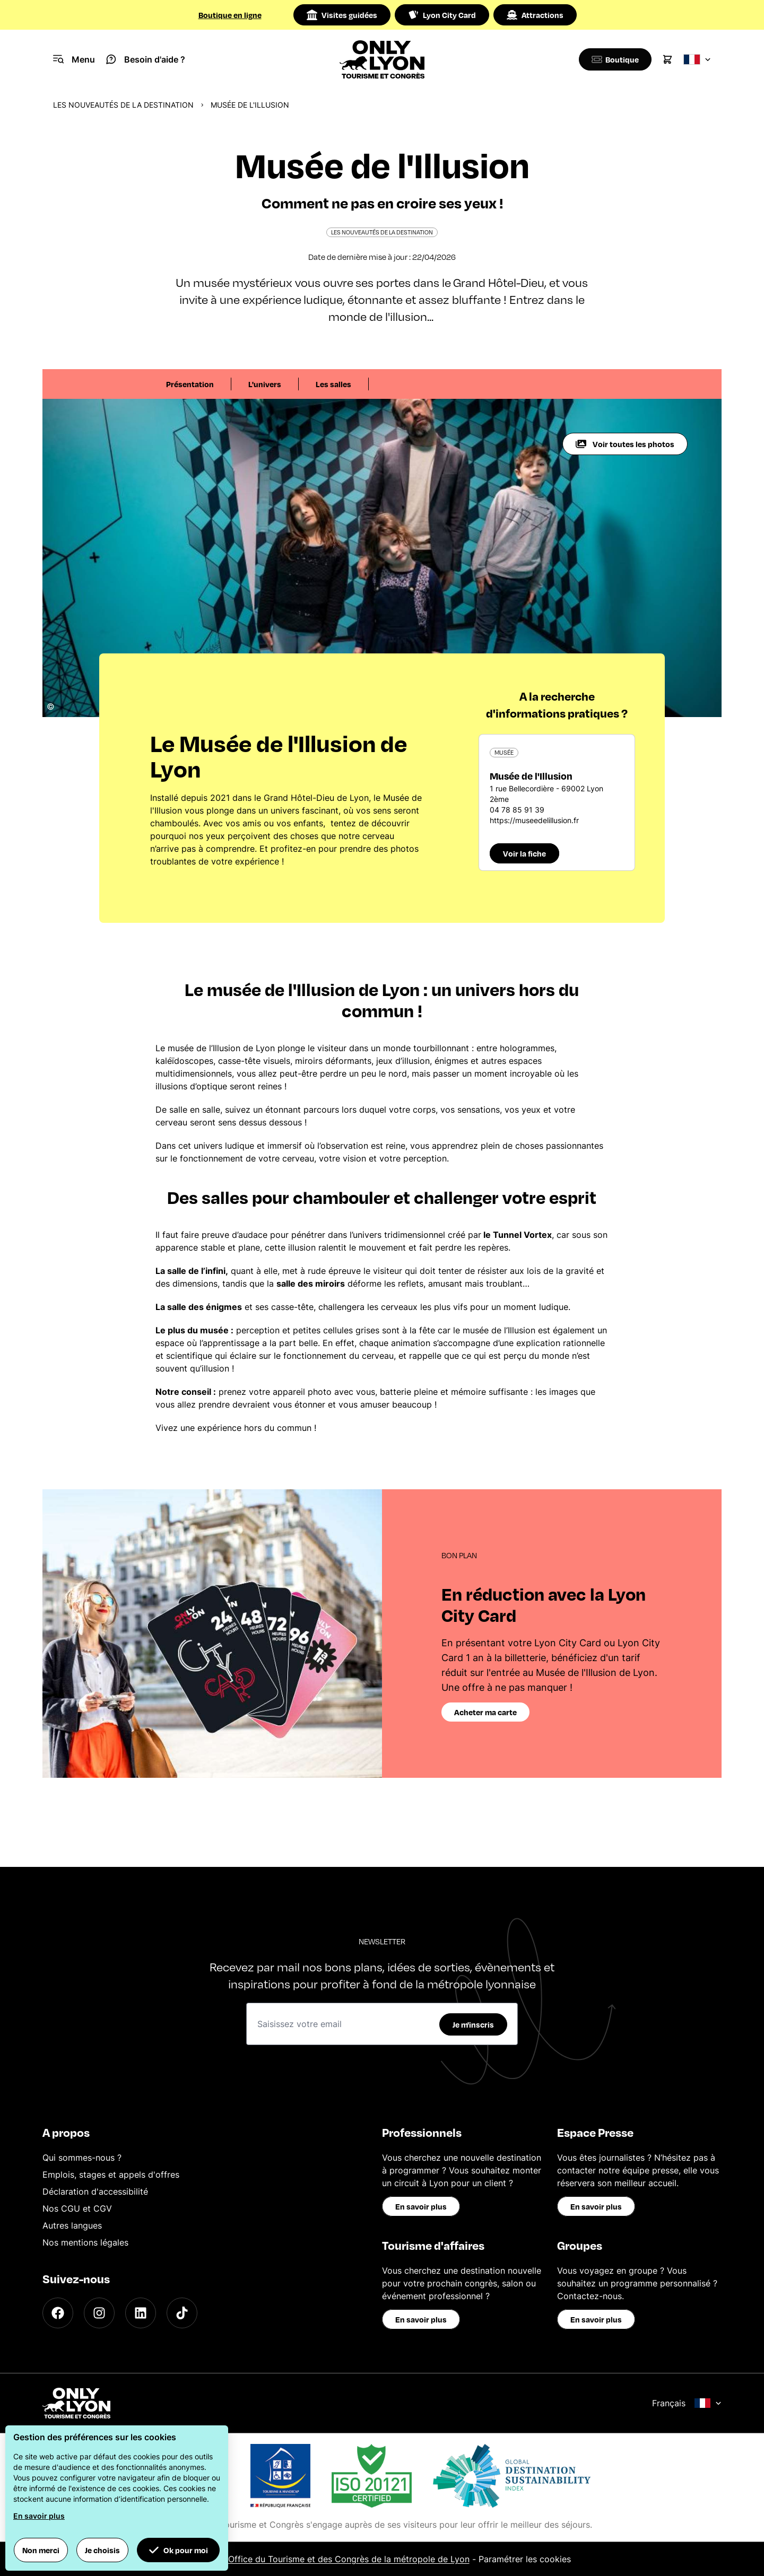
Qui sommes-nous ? (81, 2157)
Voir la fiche (524, 853)
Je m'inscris (473, 2024)
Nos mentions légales (85, 2242)
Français (687, 2403)
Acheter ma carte (485, 1712)
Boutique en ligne (230, 15)
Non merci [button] (40, 2550)
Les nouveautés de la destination (123, 104)
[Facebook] (57, 2313)
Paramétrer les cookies (525, 2559)
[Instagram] (99, 2313)
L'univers (264, 384)
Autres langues (72, 2225)
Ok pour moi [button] (178, 2550)
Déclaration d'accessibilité (95, 2191)
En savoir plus (421, 2206)
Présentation (190, 384)
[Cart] (667, 59)
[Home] (381, 59)
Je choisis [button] (102, 2550)
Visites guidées (342, 15)
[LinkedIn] (140, 2313)
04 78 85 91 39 (517, 809)
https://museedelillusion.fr (534, 820)
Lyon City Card (442, 15)
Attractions (535, 15)
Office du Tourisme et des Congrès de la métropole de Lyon (349, 2559)
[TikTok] (182, 2313)
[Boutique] (613, 59)
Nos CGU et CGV (77, 2208)
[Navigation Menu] (74, 59)
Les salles (333, 384)
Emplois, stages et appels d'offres (110, 2174)
